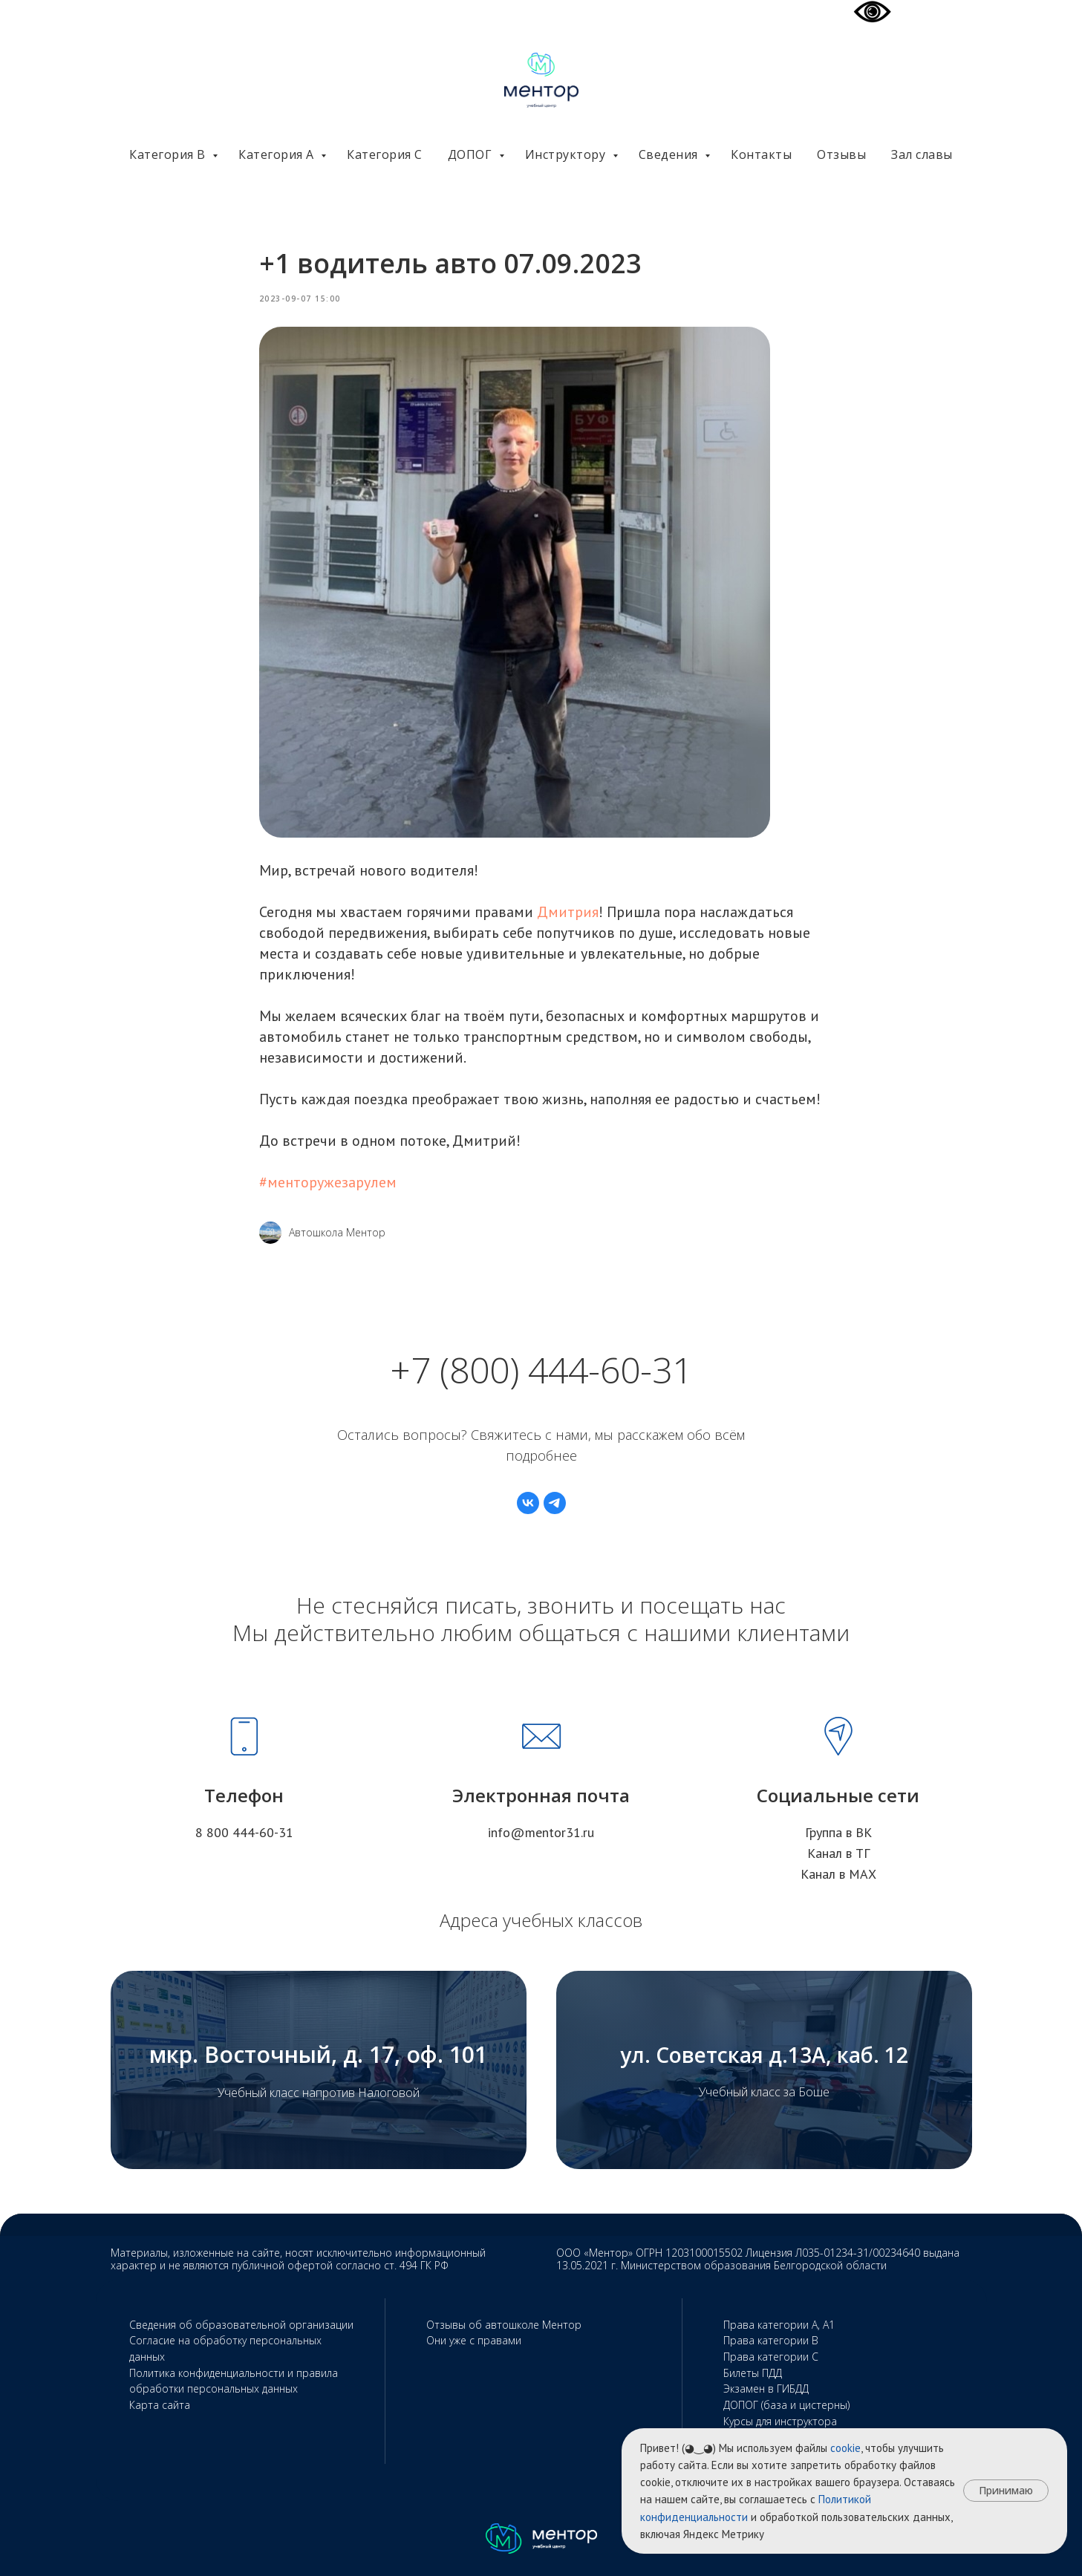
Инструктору (567, 154)
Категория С (385, 154)
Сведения (670, 154)
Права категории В (770, 2340)
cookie (845, 2448)
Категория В (169, 154)
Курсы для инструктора (780, 2421)
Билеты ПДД (752, 2373)
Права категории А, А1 (779, 2325)
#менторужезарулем (328, 1182)
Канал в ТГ (838, 1853)
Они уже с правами (473, 2340)
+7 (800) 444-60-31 (541, 1370)
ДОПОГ (471, 154)
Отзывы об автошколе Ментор (503, 2325)
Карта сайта (159, 2405)
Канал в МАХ (838, 1873)
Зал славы (922, 154)
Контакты (761, 154)
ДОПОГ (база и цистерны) (786, 2405)
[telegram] (555, 1503)
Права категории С (770, 2357)
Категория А (277, 154)
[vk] (528, 1503)
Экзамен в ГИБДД (766, 2388)
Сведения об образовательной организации (241, 2325)
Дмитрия (568, 912)
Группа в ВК (838, 1832)
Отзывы (841, 154)
